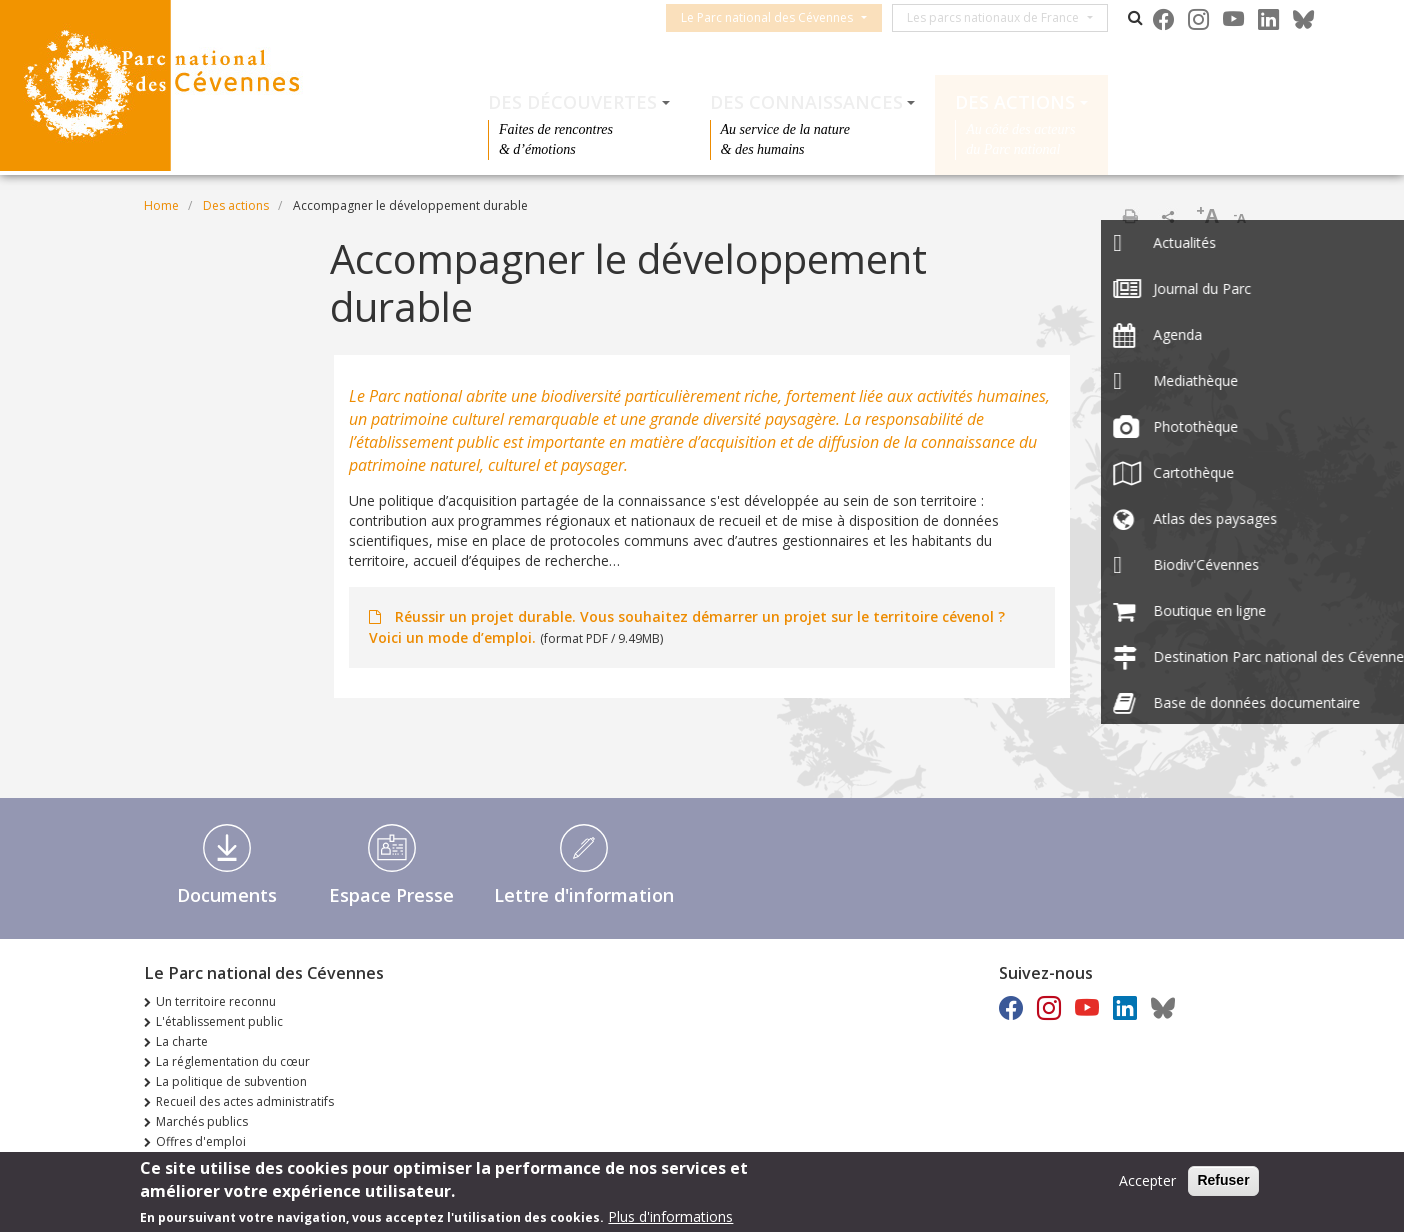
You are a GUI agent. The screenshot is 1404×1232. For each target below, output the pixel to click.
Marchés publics (202, 1121)
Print (1130, 216)
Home (161, 205)
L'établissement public (219, 1021)
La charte (182, 1041)
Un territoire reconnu (216, 1001)
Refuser (1223, 1183)
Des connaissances (806, 102)
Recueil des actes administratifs (245, 1101)
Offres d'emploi (201, 1141)
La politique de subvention (231, 1081)
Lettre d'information (584, 895)
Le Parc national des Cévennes (782, 17)
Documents (227, 895)
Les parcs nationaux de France (1008, 17)
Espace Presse (391, 895)
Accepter (1147, 1183)
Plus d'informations (670, 1218)
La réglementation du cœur (233, 1061)
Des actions (1015, 102)
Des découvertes (572, 102)
